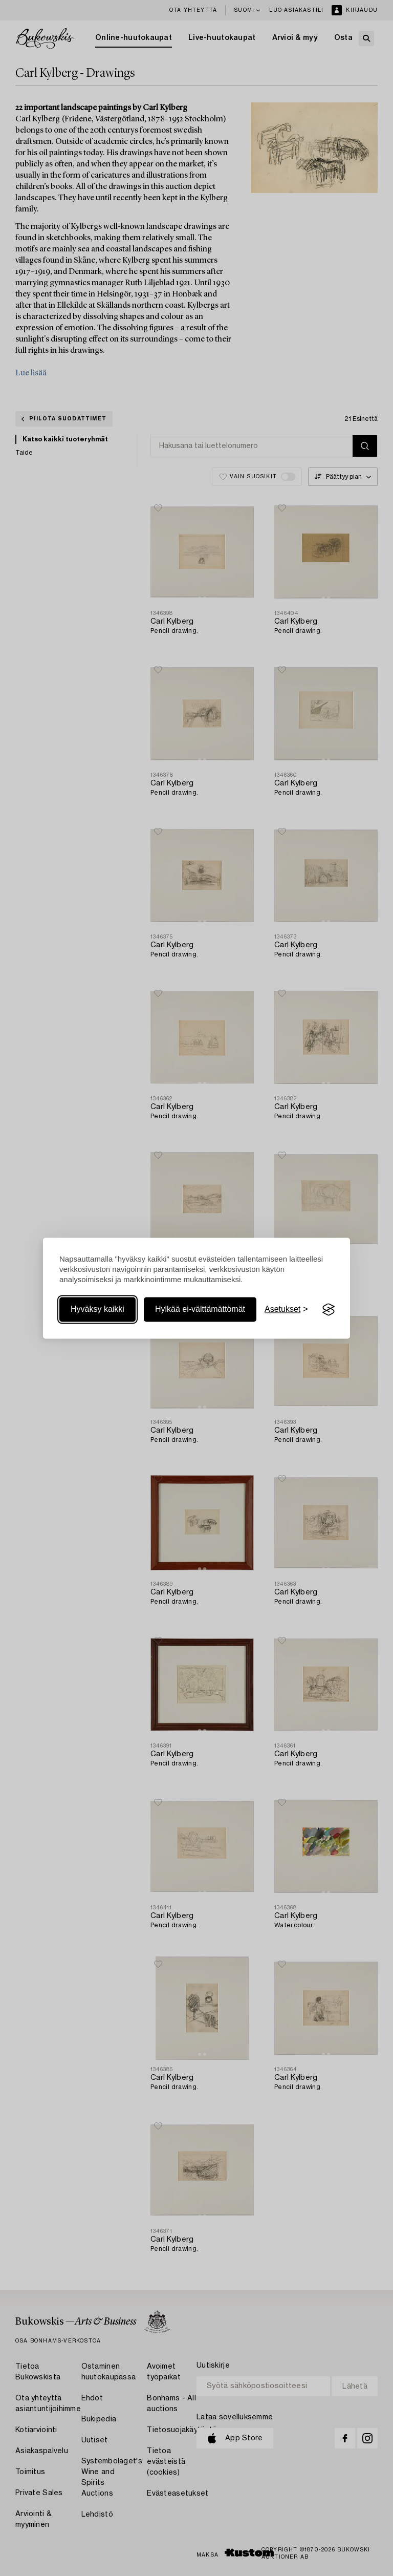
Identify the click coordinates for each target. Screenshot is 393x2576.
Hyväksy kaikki (97, 1309)
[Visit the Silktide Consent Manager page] (328, 1309)
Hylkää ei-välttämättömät (200, 1309)
